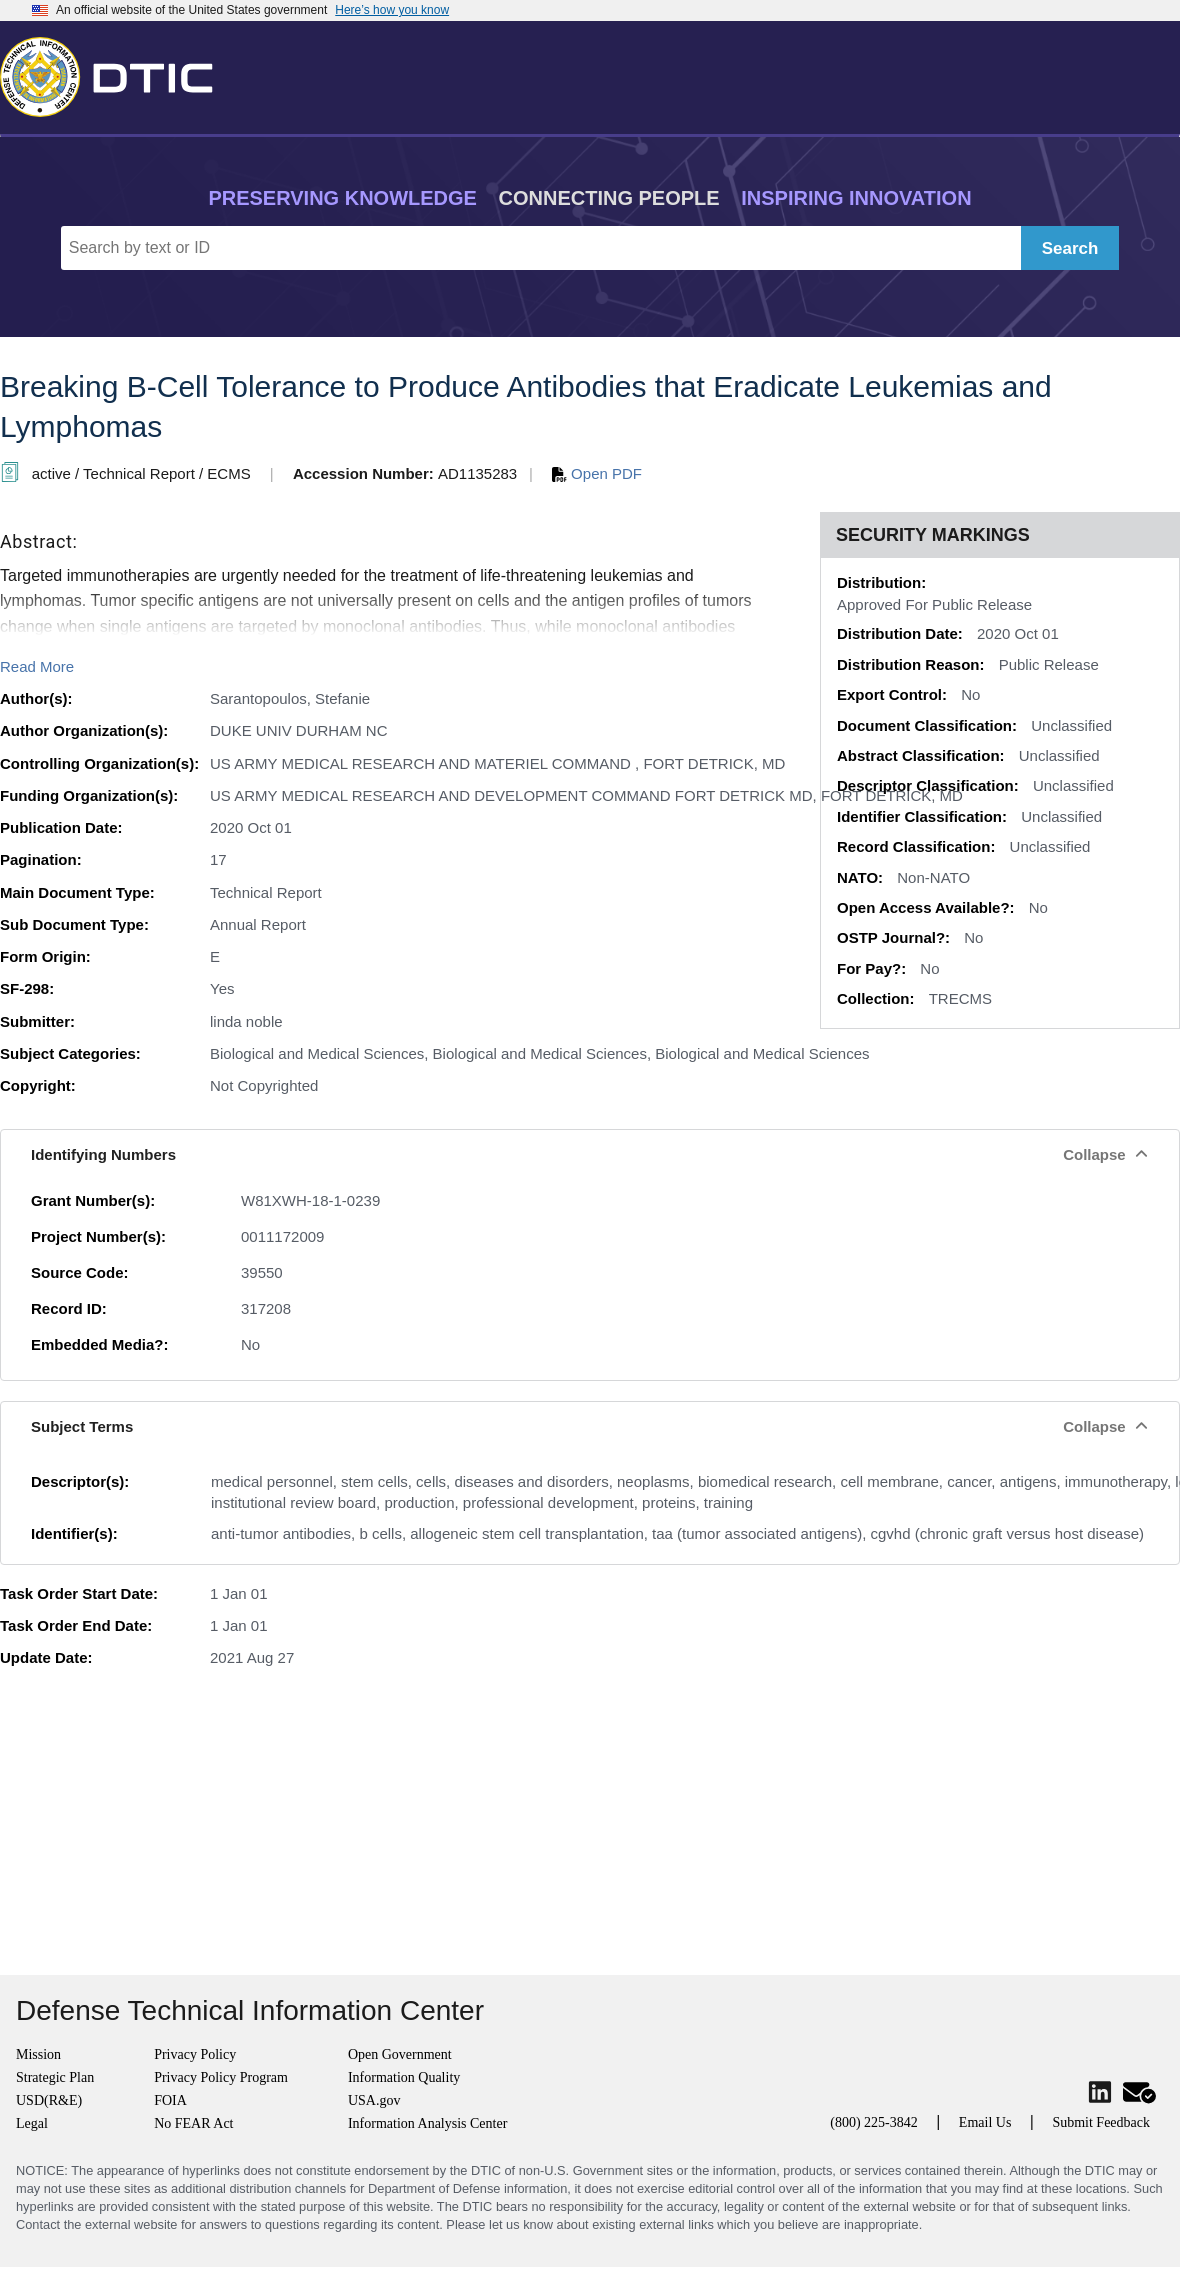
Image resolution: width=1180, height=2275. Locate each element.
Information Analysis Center (427, 2123)
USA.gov (374, 2100)
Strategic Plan (55, 2077)
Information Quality (404, 2077)
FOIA (170, 2100)
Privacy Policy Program (221, 2077)
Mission (38, 2054)
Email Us (985, 2122)
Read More (37, 666)
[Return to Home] (115, 73)
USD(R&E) (49, 2100)
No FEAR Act (193, 2123)
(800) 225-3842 (874, 2122)
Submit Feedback (1101, 2122)
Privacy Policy (195, 2054)
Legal (32, 2123)
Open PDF (597, 473)
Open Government (400, 2054)
